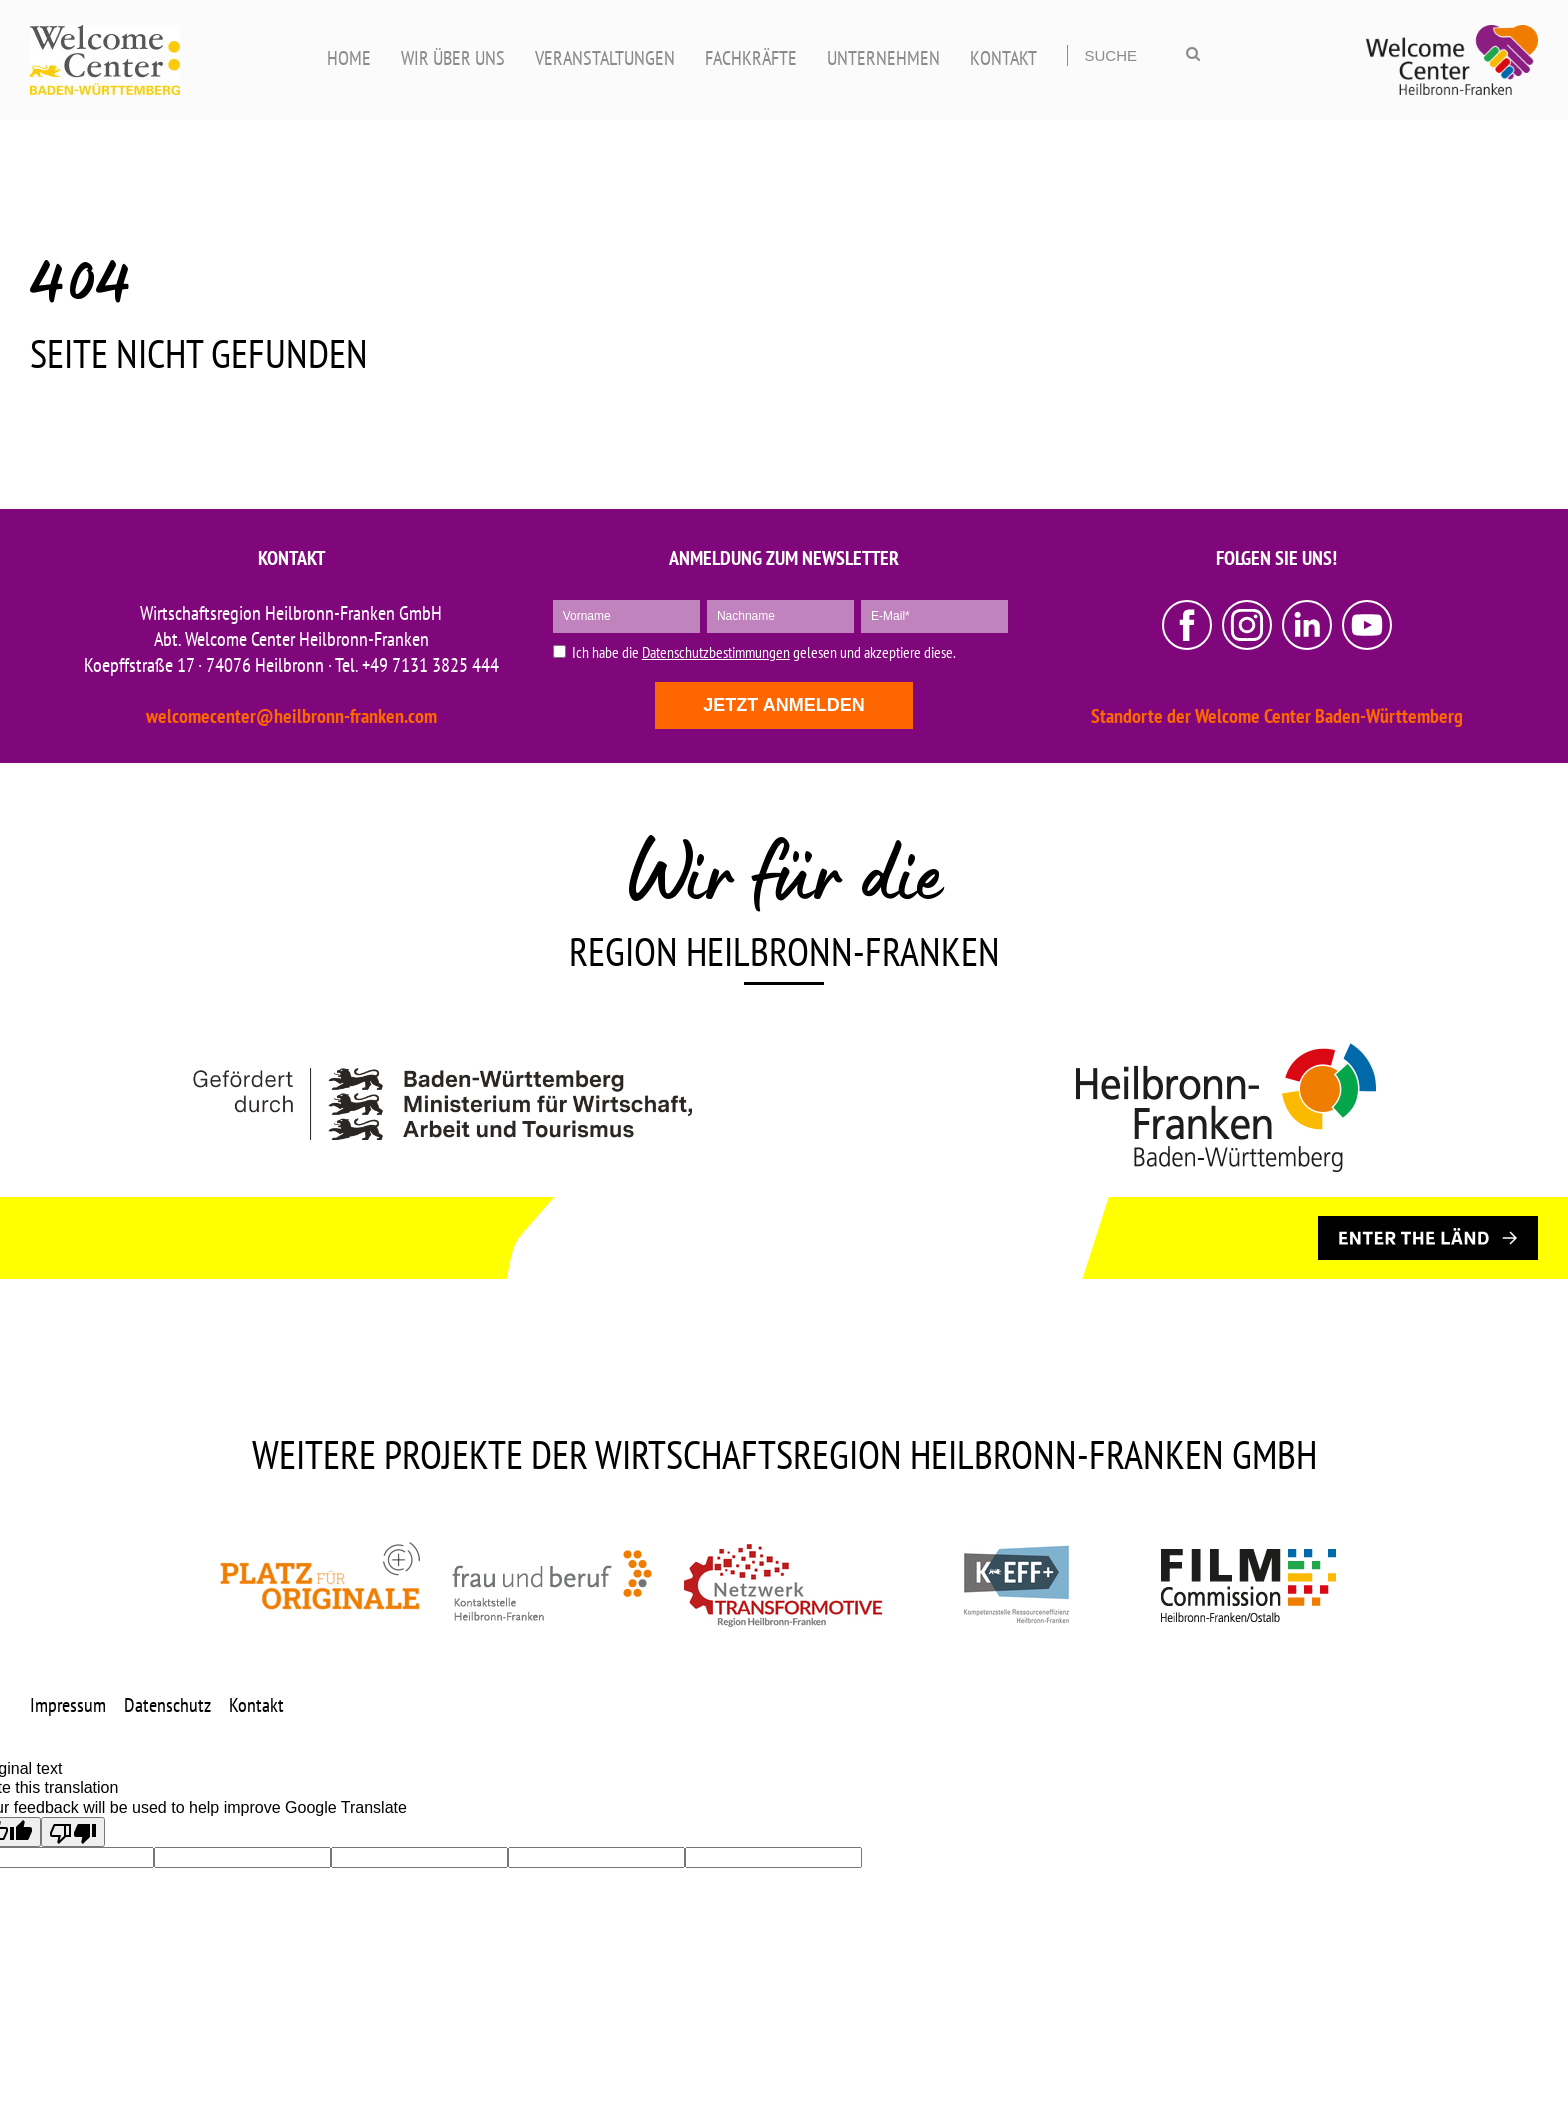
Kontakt (256, 1705)
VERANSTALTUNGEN (605, 58)
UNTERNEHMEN (883, 58)
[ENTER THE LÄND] (1428, 1238)
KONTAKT (1003, 58)
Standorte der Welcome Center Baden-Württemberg (1277, 716)
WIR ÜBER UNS (453, 58)
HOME (349, 58)
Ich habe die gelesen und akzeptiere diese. (764, 652)
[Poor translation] (73, 1832)
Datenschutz (167, 1705)
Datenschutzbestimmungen (716, 652)
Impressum (68, 1705)
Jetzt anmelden (783, 705)
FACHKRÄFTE (751, 58)
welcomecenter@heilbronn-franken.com (291, 716)
